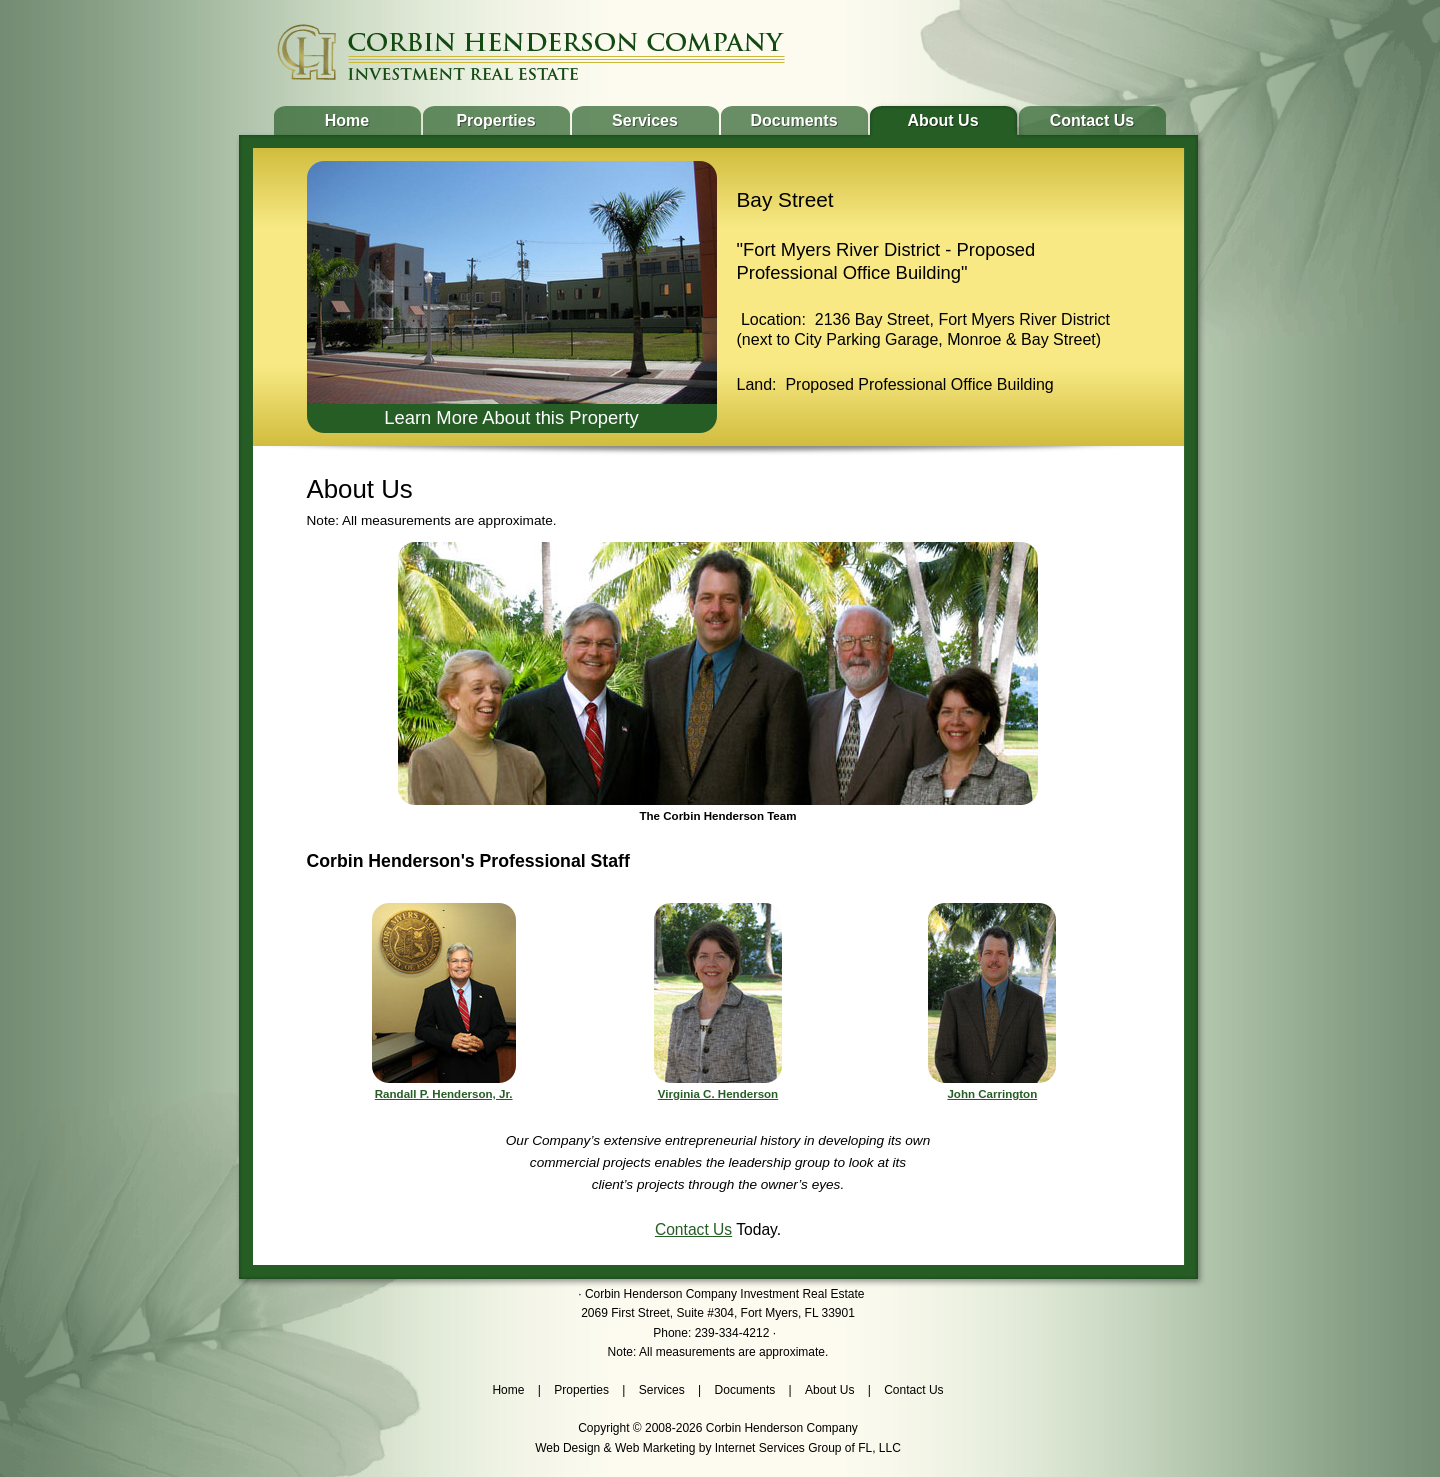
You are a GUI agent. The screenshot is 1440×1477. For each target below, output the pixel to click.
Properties (495, 120)
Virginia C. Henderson (718, 1094)
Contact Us (1092, 120)
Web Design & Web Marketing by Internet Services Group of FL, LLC (718, 1448)
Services (645, 120)
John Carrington (992, 1094)
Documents (793, 120)
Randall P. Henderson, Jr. (444, 1094)
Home (347, 120)
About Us (942, 120)
